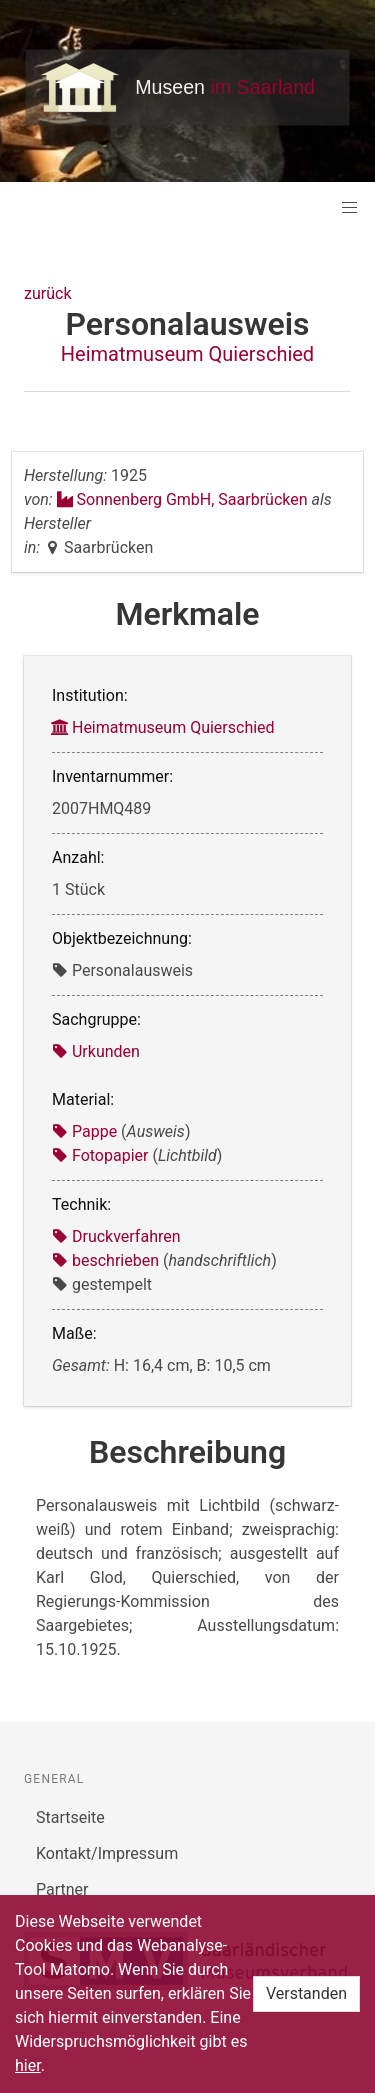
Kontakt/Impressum (107, 1853)
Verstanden (306, 1993)
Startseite (70, 1817)
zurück (47, 293)
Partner (62, 1889)
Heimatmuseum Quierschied (187, 354)
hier (28, 2065)
